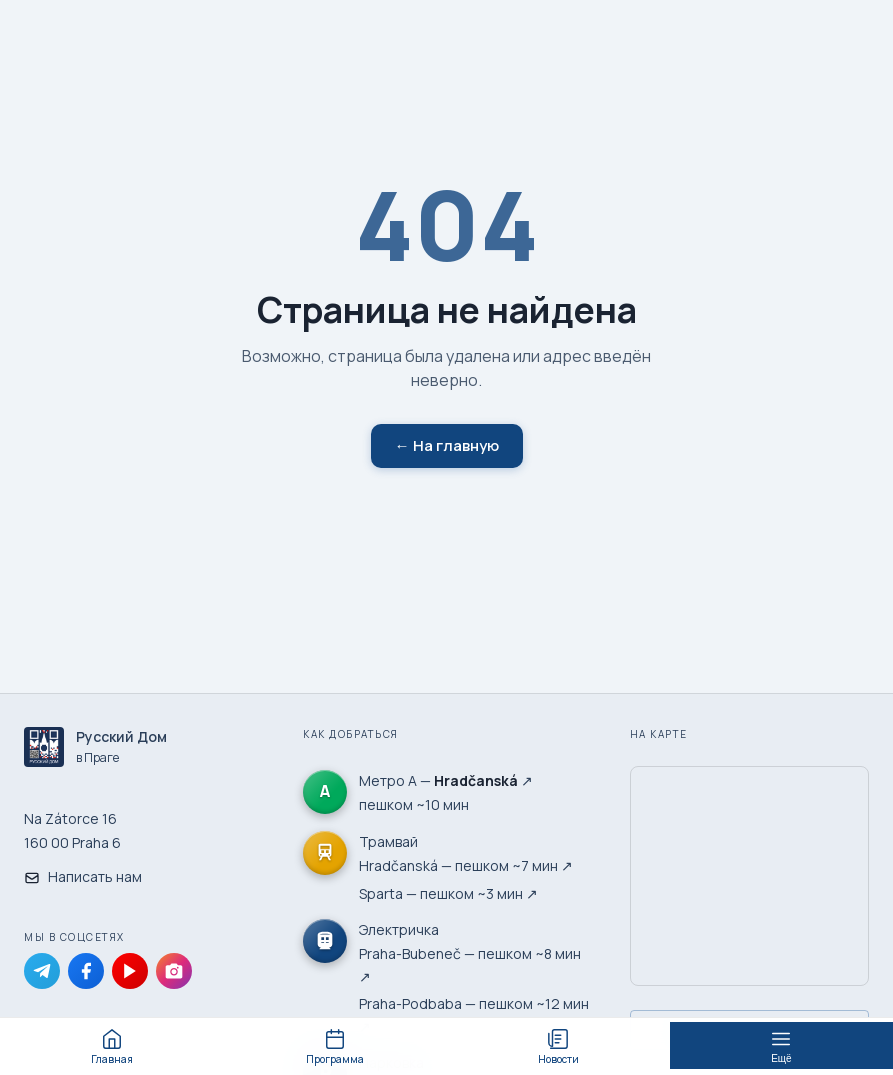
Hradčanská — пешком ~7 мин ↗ (466, 865)
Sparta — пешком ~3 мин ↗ (448, 893)
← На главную (447, 445)
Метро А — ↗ (446, 780)
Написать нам (83, 876)
